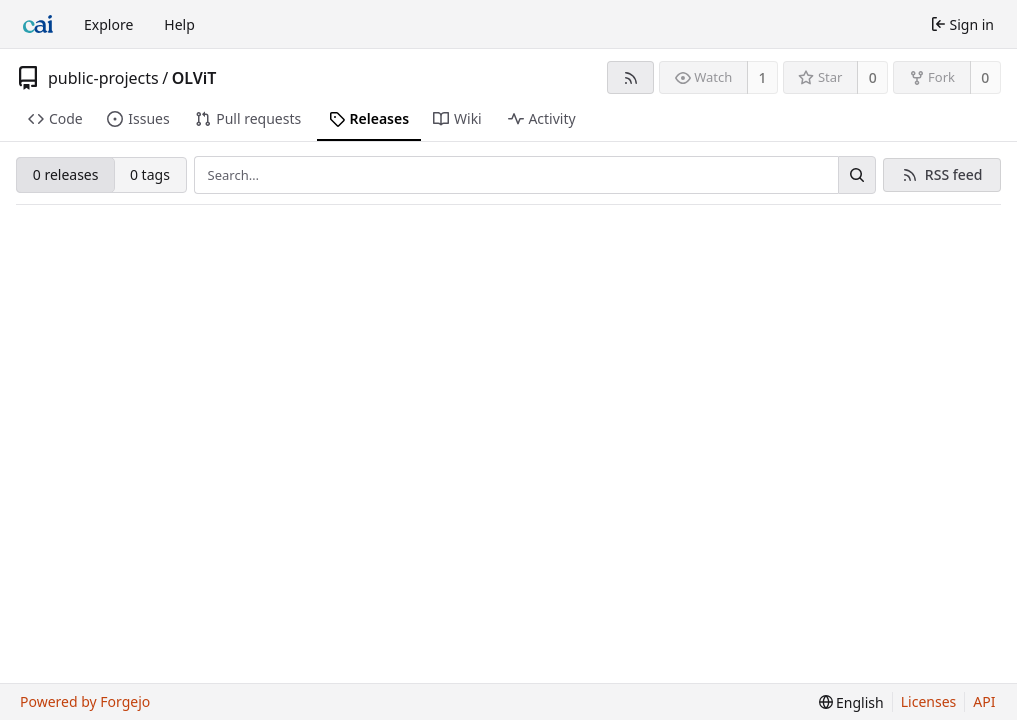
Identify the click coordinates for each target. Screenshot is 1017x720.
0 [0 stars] (873, 77)
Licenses (929, 701)
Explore (108, 24)
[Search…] (857, 175)
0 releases (66, 174)
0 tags (150, 174)
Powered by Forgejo (85, 701)
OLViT (194, 78)
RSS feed (954, 174)
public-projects (103, 78)
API (984, 701)
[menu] (851, 702)
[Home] (38, 24)
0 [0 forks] (985, 77)
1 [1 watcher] (763, 77)
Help (179, 24)
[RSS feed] (630, 77)
